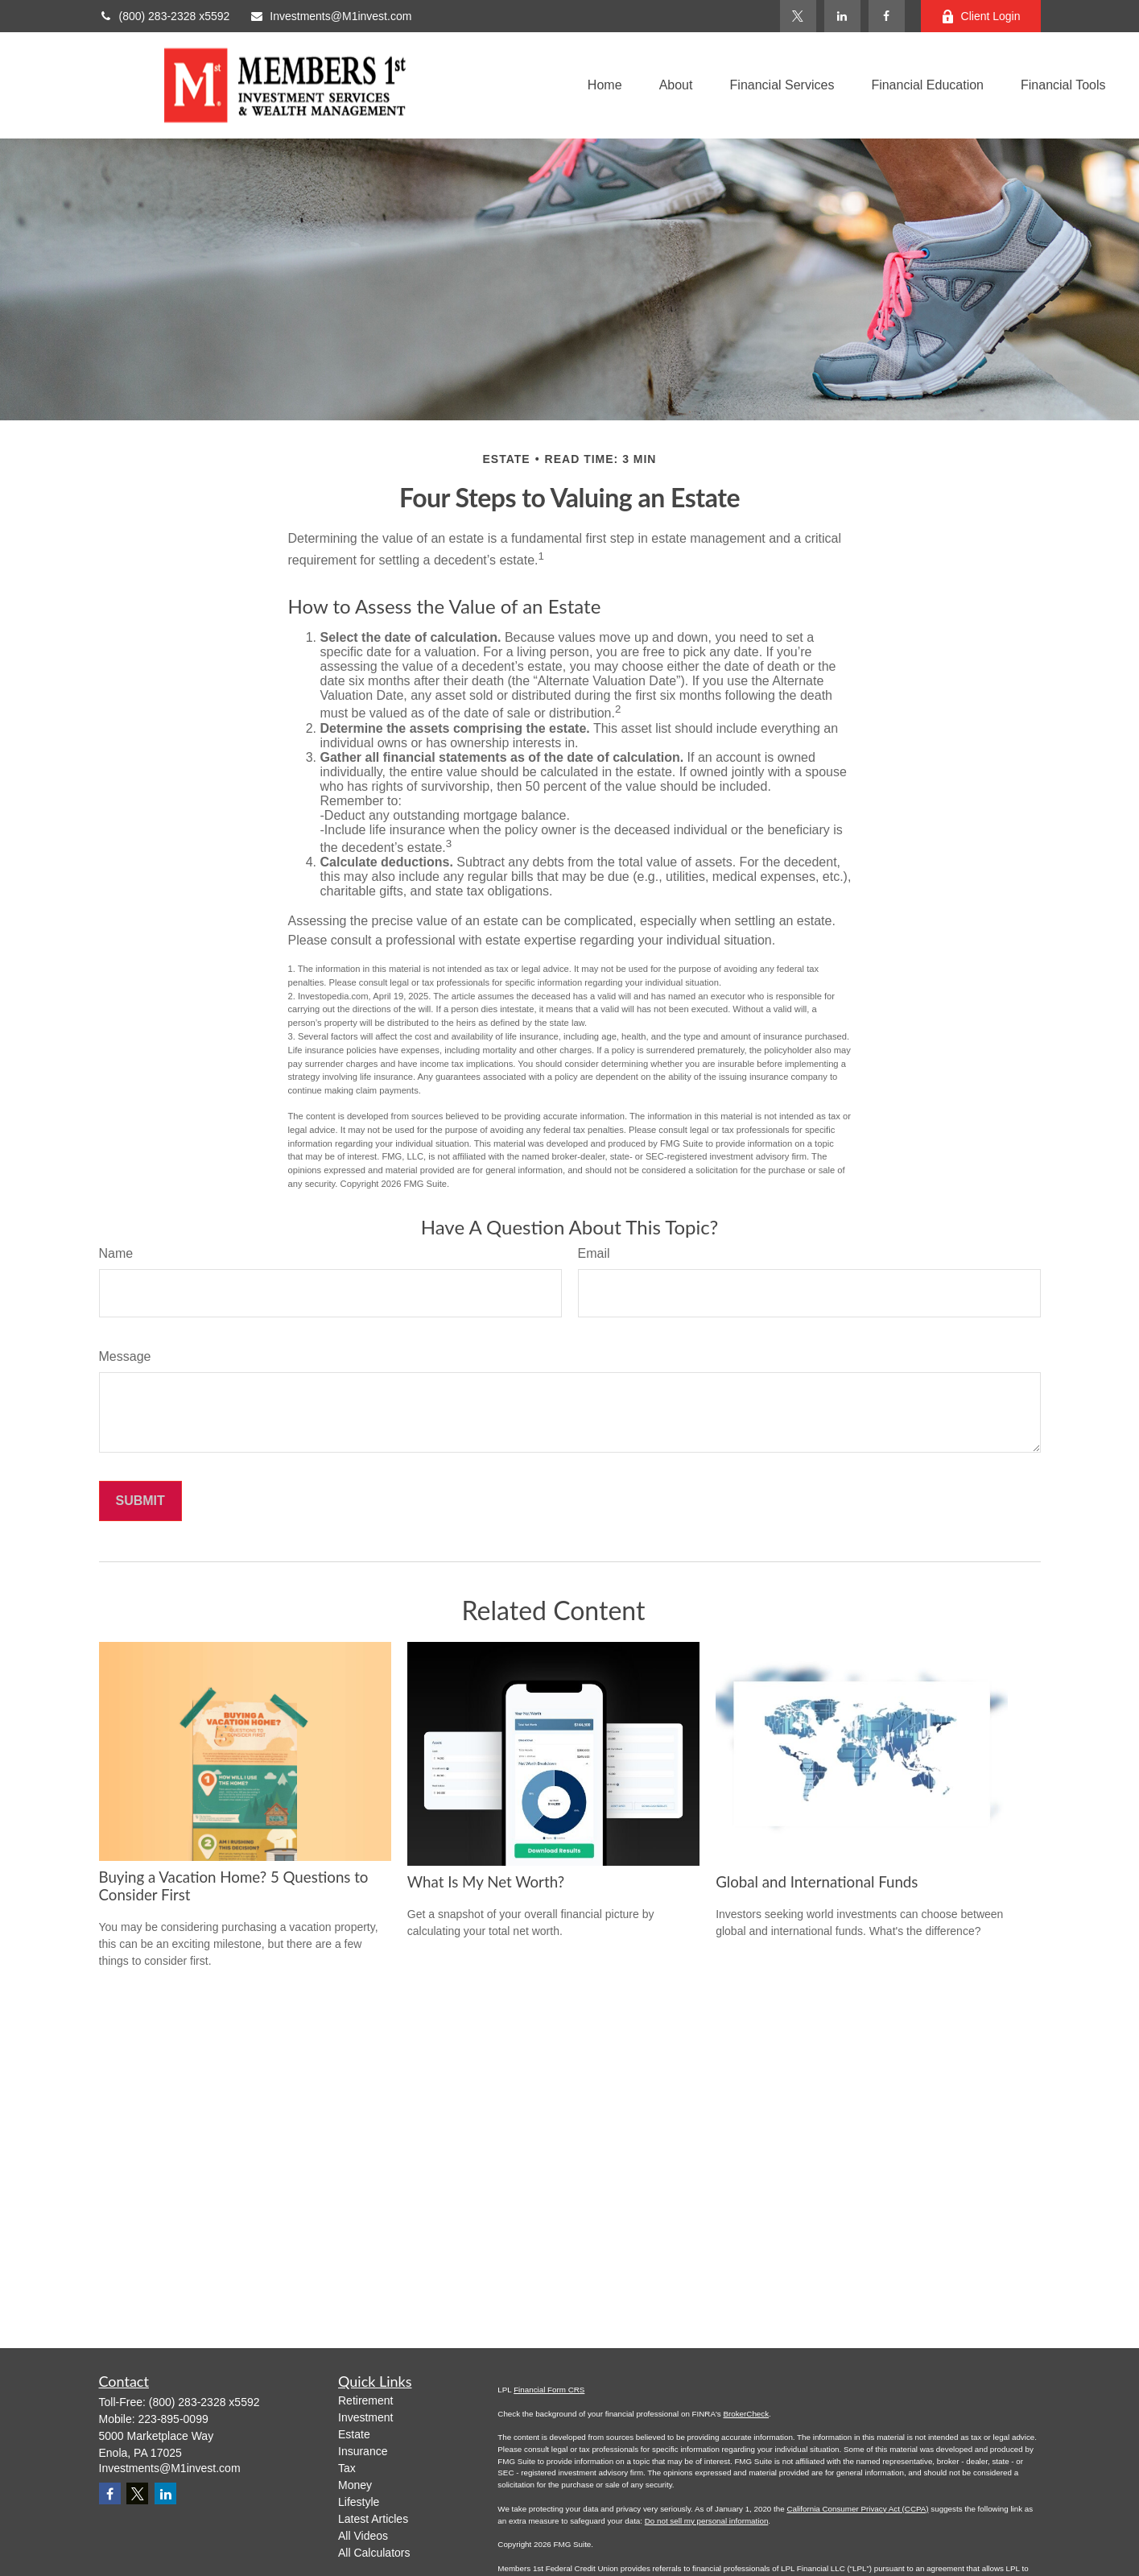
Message (125, 1356)
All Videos (363, 2535)
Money (355, 2485)
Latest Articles (373, 2518)
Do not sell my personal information (707, 2520)
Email (594, 1253)
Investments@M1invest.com (330, 16)
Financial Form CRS (549, 2389)
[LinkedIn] (842, 16)
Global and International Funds (817, 1882)
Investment (365, 2417)
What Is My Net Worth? (485, 1882)
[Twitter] (798, 16)
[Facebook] (887, 16)
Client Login (981, 16)
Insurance (362, 2451)
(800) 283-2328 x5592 (164, 16)
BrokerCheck (746, 2413)
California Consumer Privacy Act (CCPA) (857, 2508)
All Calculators (374, 2552)
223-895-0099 (173, 2419)
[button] (605, 86)
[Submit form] (140, 1501)
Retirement (365, 2400)
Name (116, 1253)
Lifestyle (358, 2501)
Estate (354, 2434)
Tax (347, 2468)
